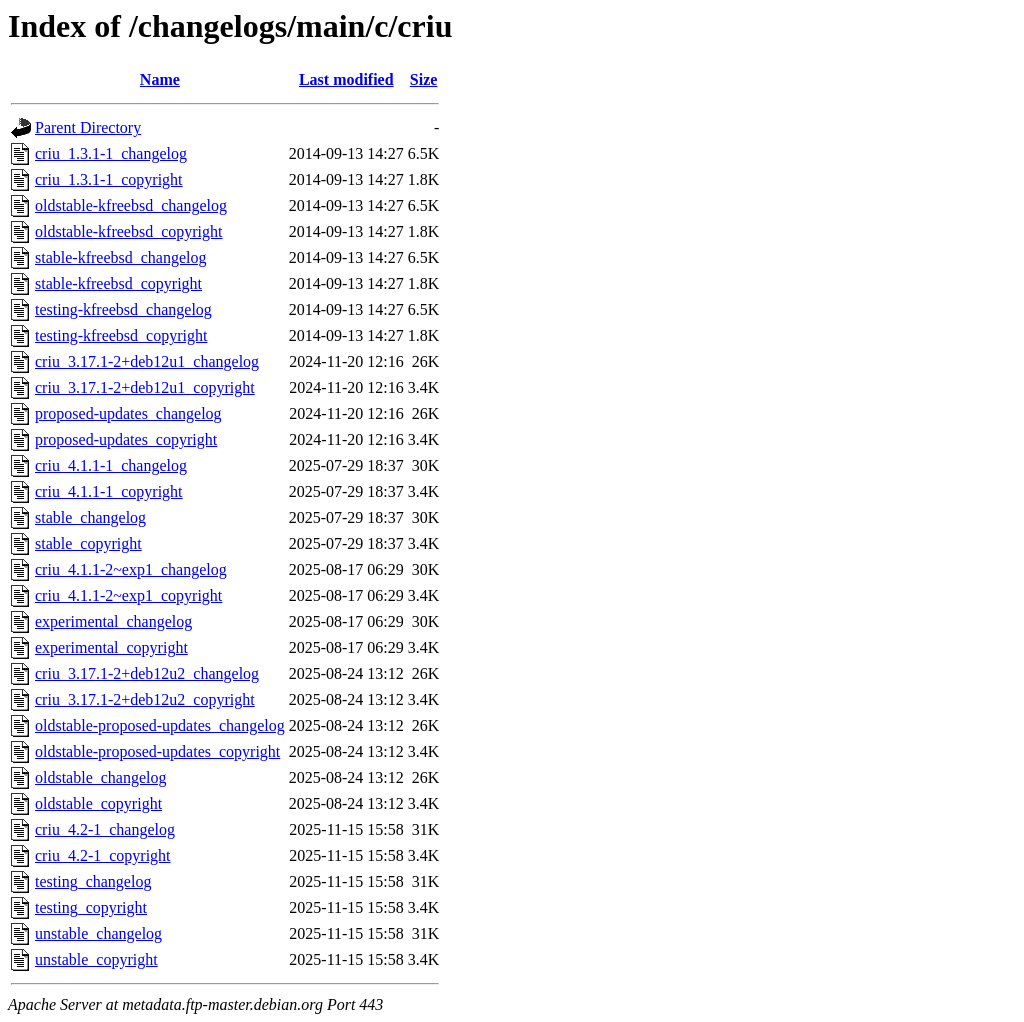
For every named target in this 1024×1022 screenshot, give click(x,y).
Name (160, 79)
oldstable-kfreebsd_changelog (131, 205)
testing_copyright (91, 907)
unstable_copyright (96, 959)
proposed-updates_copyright (126, 439)
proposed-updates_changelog (128, 413)
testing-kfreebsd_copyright (121, 335)
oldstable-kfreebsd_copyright (129, 231)
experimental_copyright (111, 647)
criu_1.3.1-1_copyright (109, 179)
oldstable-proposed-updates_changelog (160, 725)
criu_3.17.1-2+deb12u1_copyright (145, 387)
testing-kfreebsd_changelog (123, 309)
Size (424, 79)
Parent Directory (88, 127)
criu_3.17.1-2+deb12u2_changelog (147, 673)
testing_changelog (93, 881)
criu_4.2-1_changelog (105, 829)
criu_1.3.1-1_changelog (111, 153)
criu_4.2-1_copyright (103, 855)
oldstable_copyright (98, 803)
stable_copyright (88, 543)
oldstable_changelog (101, 777)
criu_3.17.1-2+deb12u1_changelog (147, 361)
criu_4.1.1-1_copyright (109, 491)
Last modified (346, 79)
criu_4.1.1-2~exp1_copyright (128, 595)
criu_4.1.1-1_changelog (111, 465)
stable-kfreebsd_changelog (120, 257)
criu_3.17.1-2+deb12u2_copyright (145, 699)
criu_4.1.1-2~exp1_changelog (131, 569)
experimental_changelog (113, 621)
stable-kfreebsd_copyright (118, 283)
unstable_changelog (98, 933)
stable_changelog (90, 517)
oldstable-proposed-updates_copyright (157, 751)
